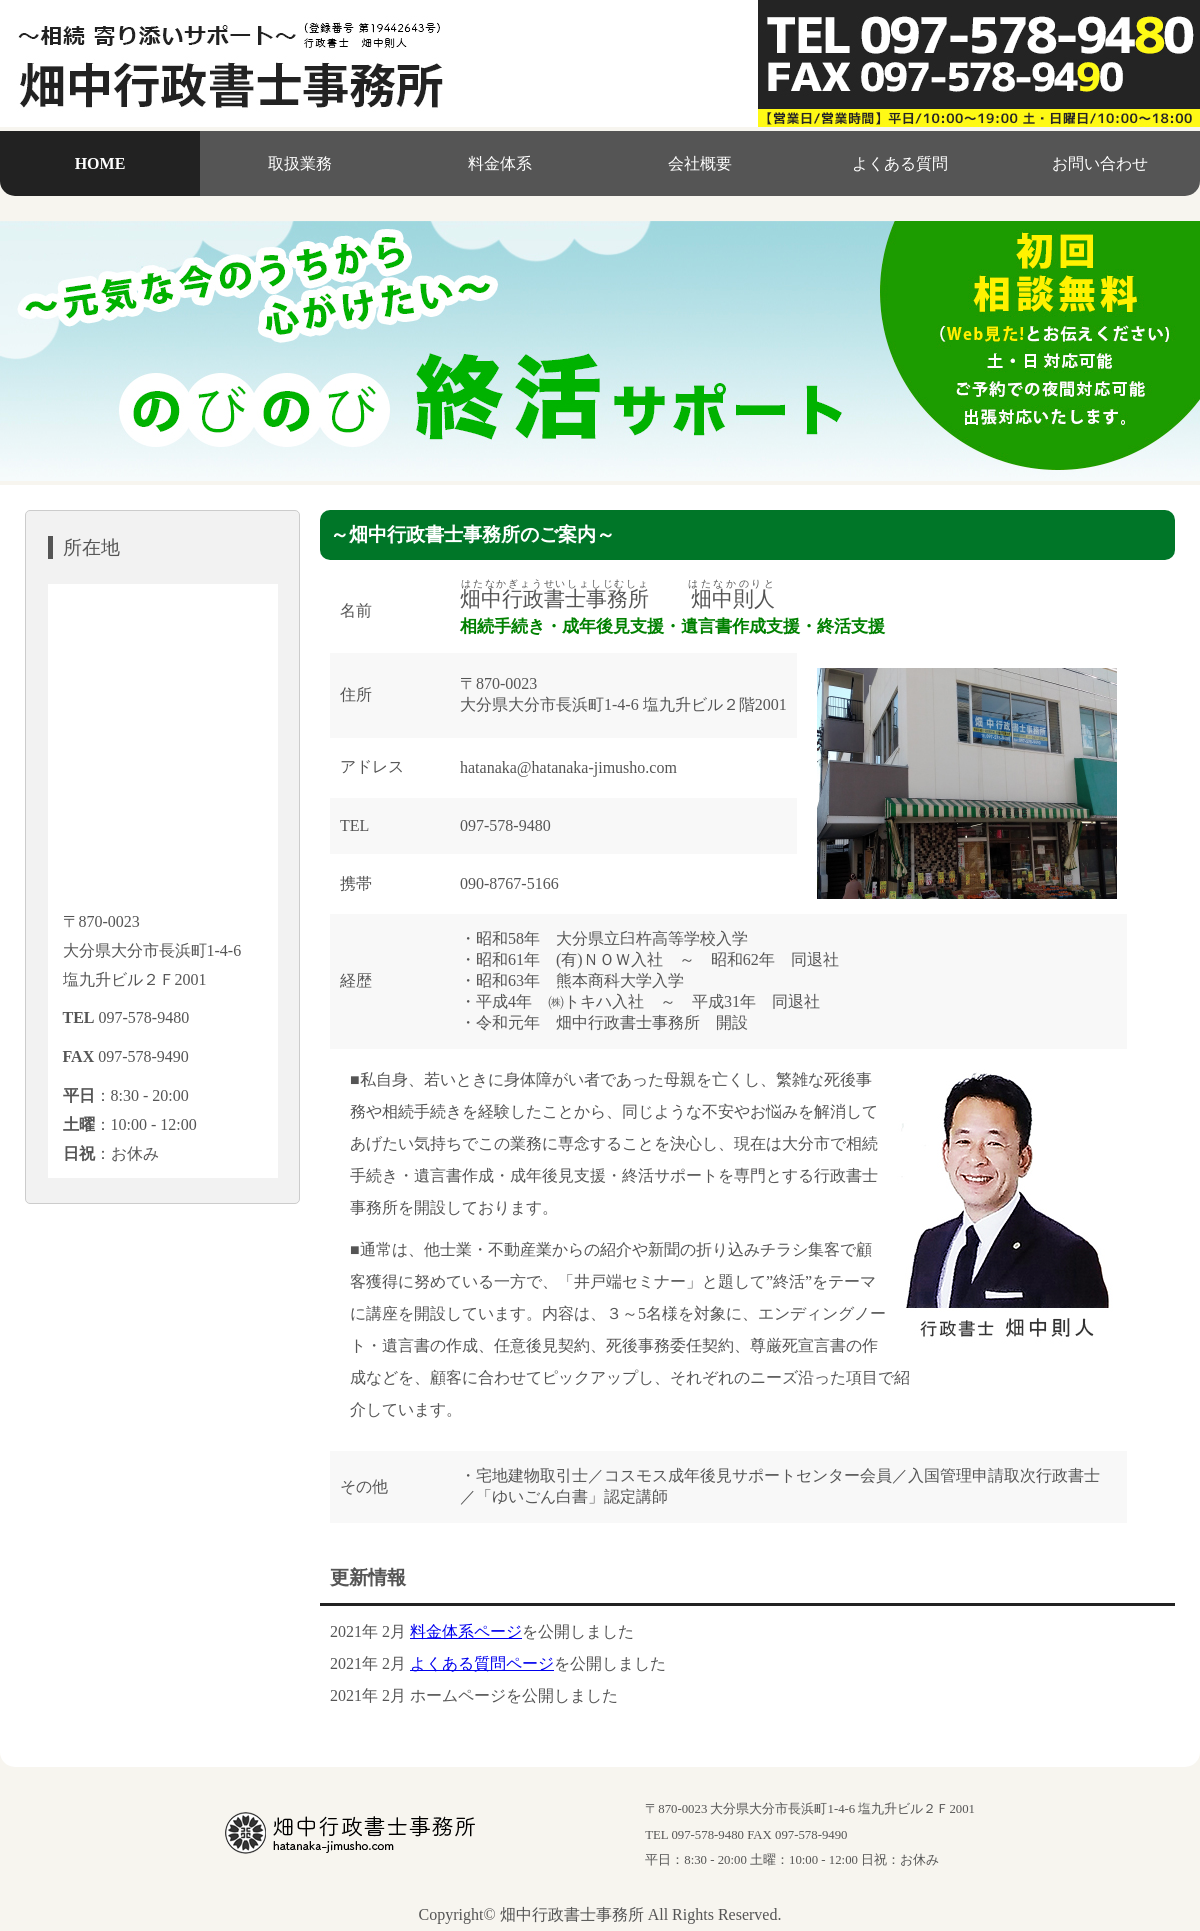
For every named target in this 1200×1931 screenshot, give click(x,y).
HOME (100, 163)
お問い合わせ (1100, 163)
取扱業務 (300, 163)
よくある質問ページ (482, 1663)
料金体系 (500, 163)
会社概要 (700, 163)
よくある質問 (900, 163)
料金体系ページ (466, 1631)
